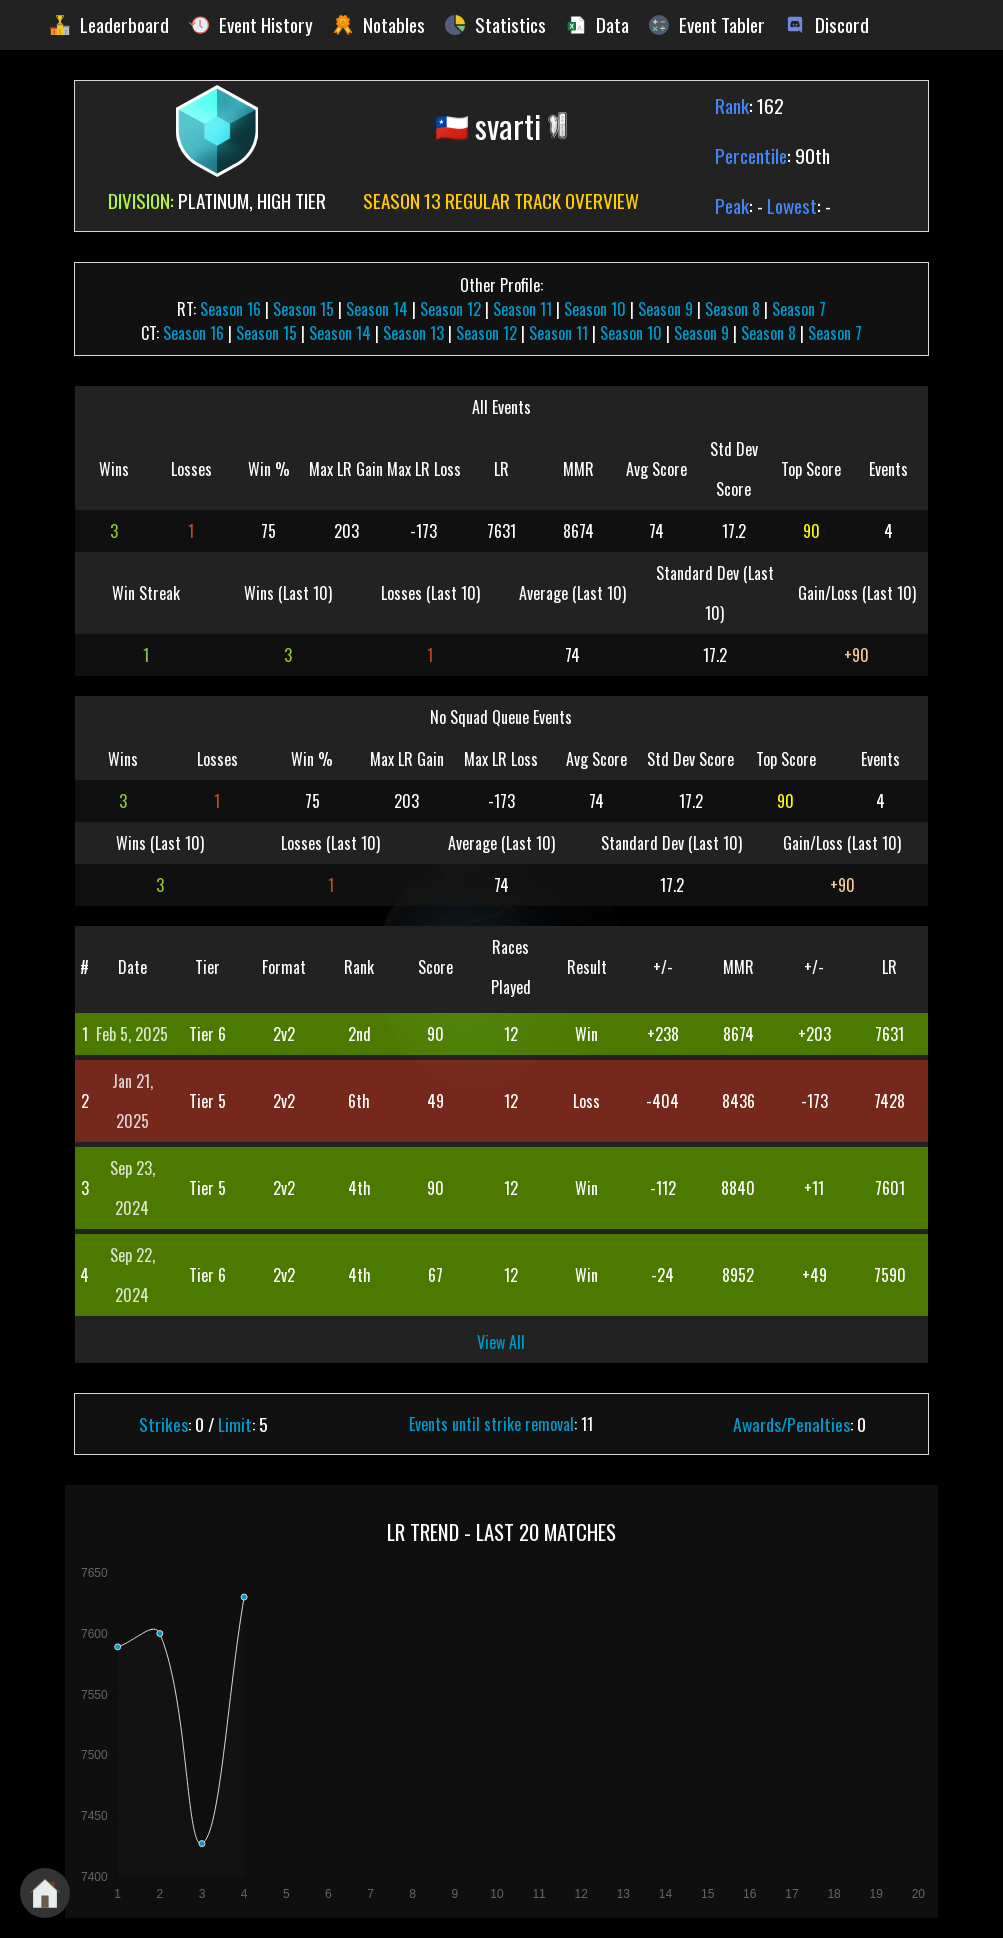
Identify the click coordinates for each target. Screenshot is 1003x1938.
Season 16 (230, 309)
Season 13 (413, 333)
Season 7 (799, 309)
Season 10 (595, 309)
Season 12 (450, 309)
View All (501, 1342)
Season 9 (665, 309)
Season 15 (303, 309)
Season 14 (377, 309)
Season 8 (732, 309)
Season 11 (522, 309)
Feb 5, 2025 (132, 1034)
